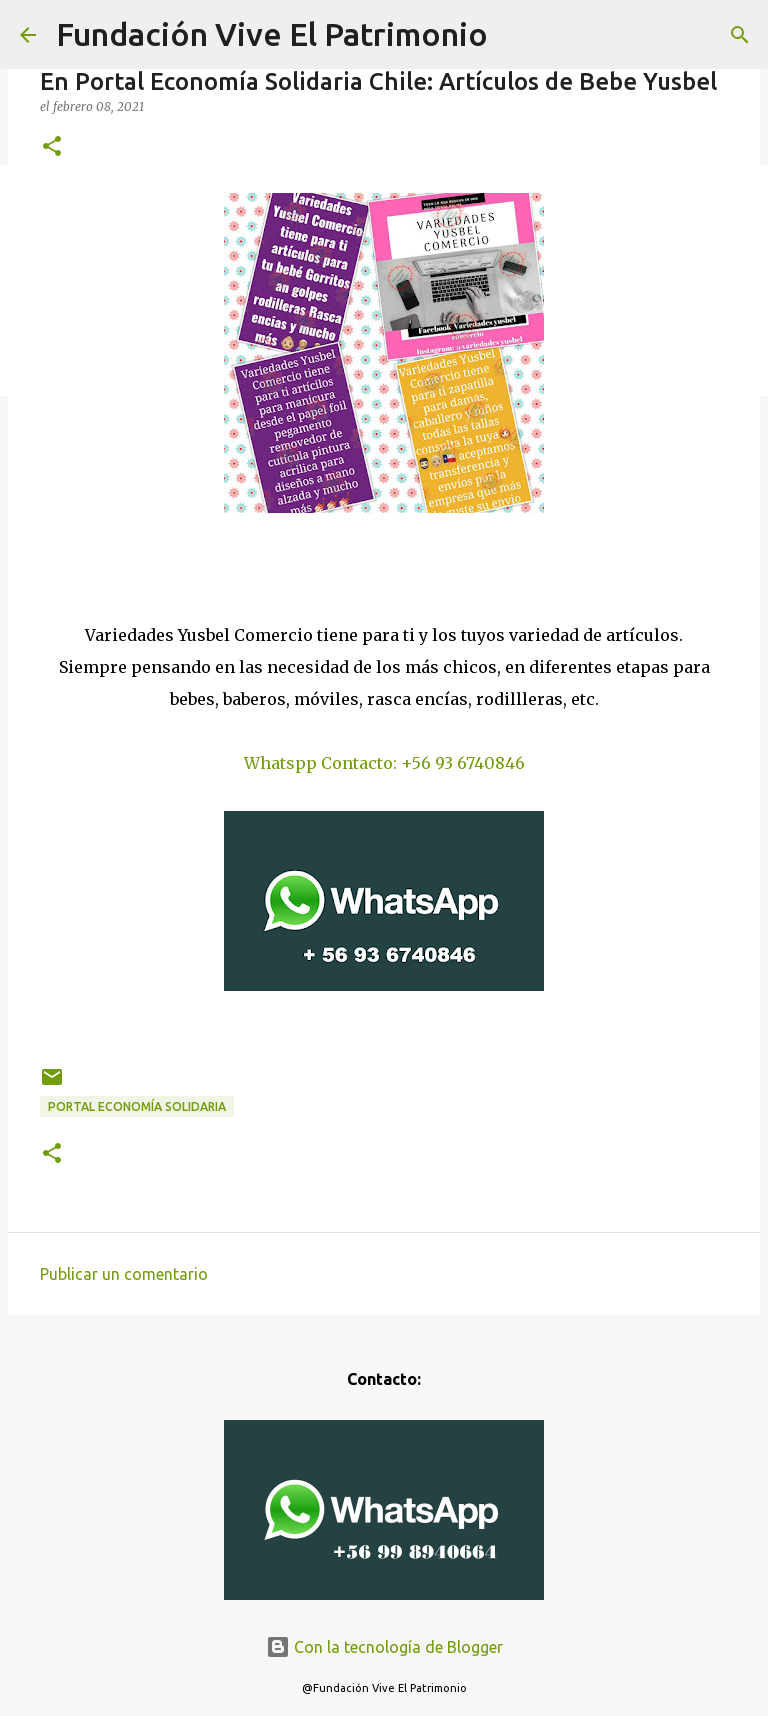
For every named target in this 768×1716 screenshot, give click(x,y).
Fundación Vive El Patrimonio (272, 34)
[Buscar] (740, 35)
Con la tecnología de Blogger (384, 1647)
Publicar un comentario (124, 1274)
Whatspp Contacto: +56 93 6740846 (384, 763)
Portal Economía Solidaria (137, 1106)
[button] (52, 147)
